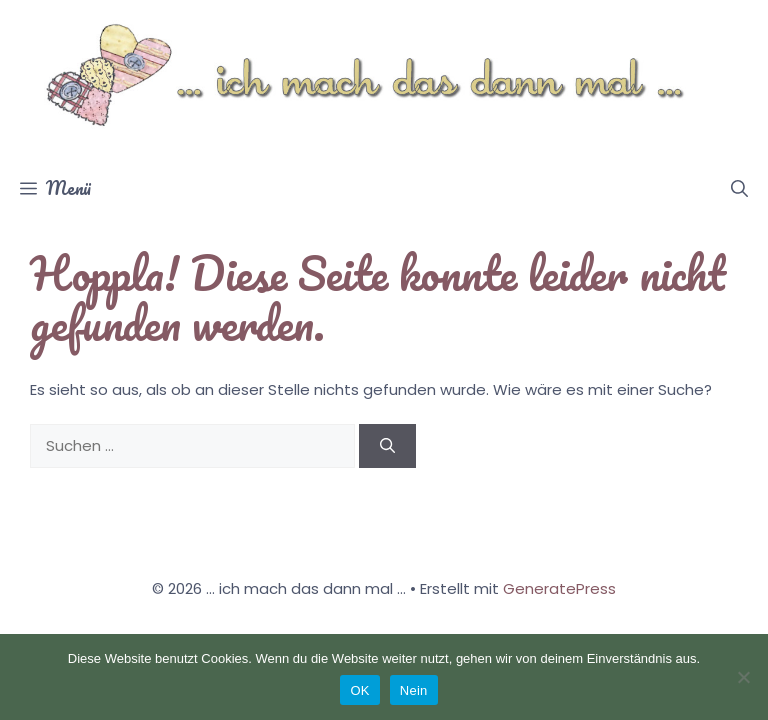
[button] (739, 188)
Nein (414, 690)
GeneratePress (559, 588)
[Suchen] (387, 446)
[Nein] (743, 677)
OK (359, 690)
